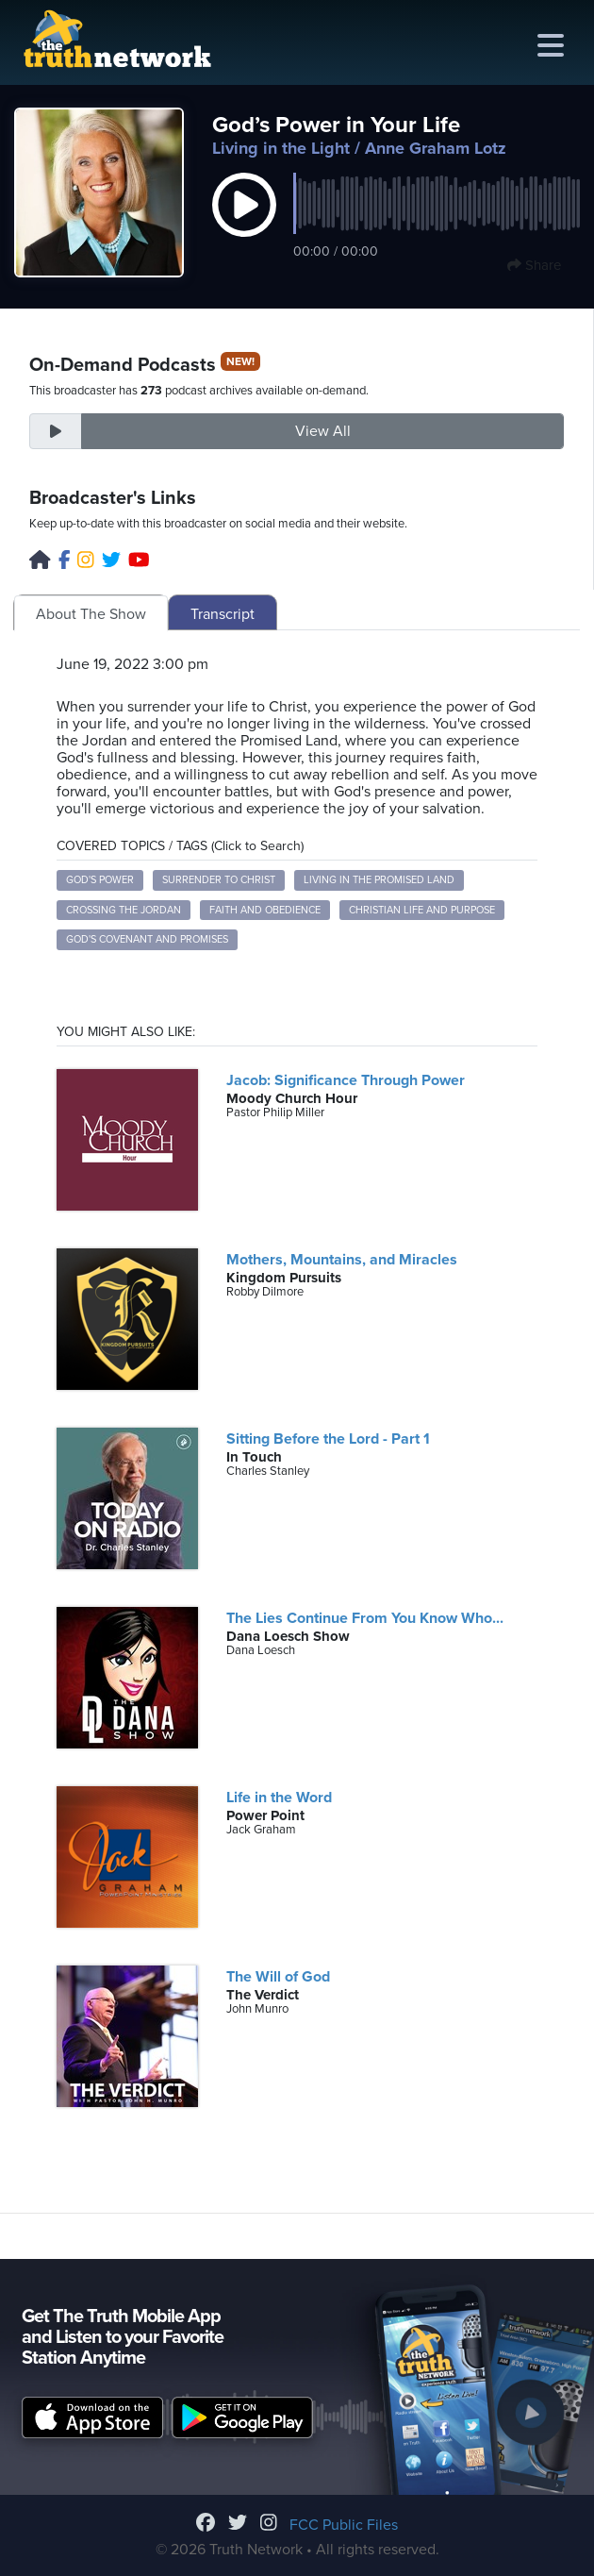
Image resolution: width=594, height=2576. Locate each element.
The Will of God (278, 1976)
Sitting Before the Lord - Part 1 (328, 1439)
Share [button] (534, 265)
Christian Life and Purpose (422, 910)
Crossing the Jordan (123, 910)
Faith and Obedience (265, 910)
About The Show (91, 614)
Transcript (222, 614)
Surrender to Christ (218, 880)
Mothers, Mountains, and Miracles (341, 1259)
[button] (244, 224)
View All (323, 431)
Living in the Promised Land (379, 880)
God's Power (100, 880)
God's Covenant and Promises (147, 939)
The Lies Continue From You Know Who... (364, 1618)
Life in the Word (279, 1797)
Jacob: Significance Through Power (345, 1080)
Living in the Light (281, 148)
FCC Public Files (343, 2525)
